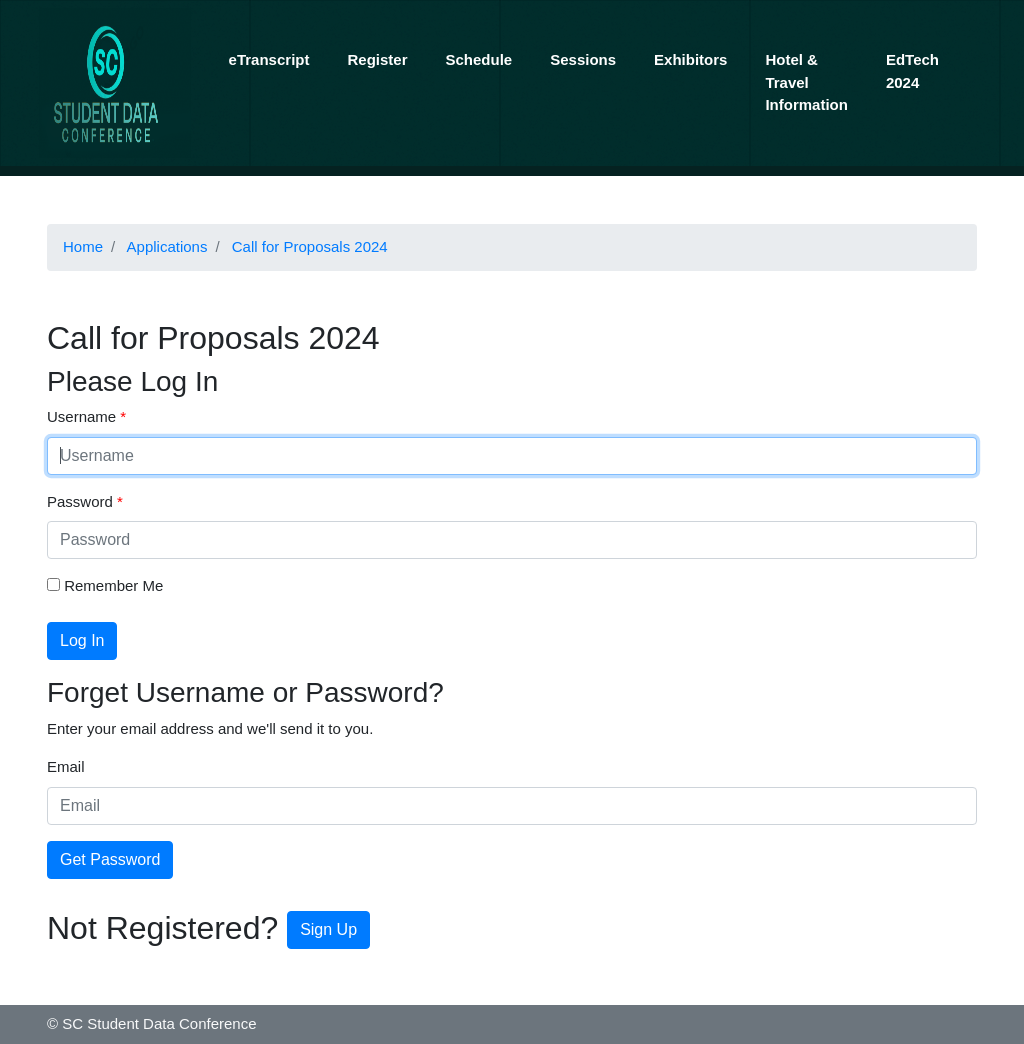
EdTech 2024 (912, 71)
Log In (82, 640)
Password (82, 501)
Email (66, 766)
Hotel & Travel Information (806, 82)
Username (83, 416)
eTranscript (269, 59)
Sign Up (328, 929)
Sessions (583, 59)
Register (377, 59)
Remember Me (105, 585)
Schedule (479, 59)
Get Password (110, 859)
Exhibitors (690, 59)
